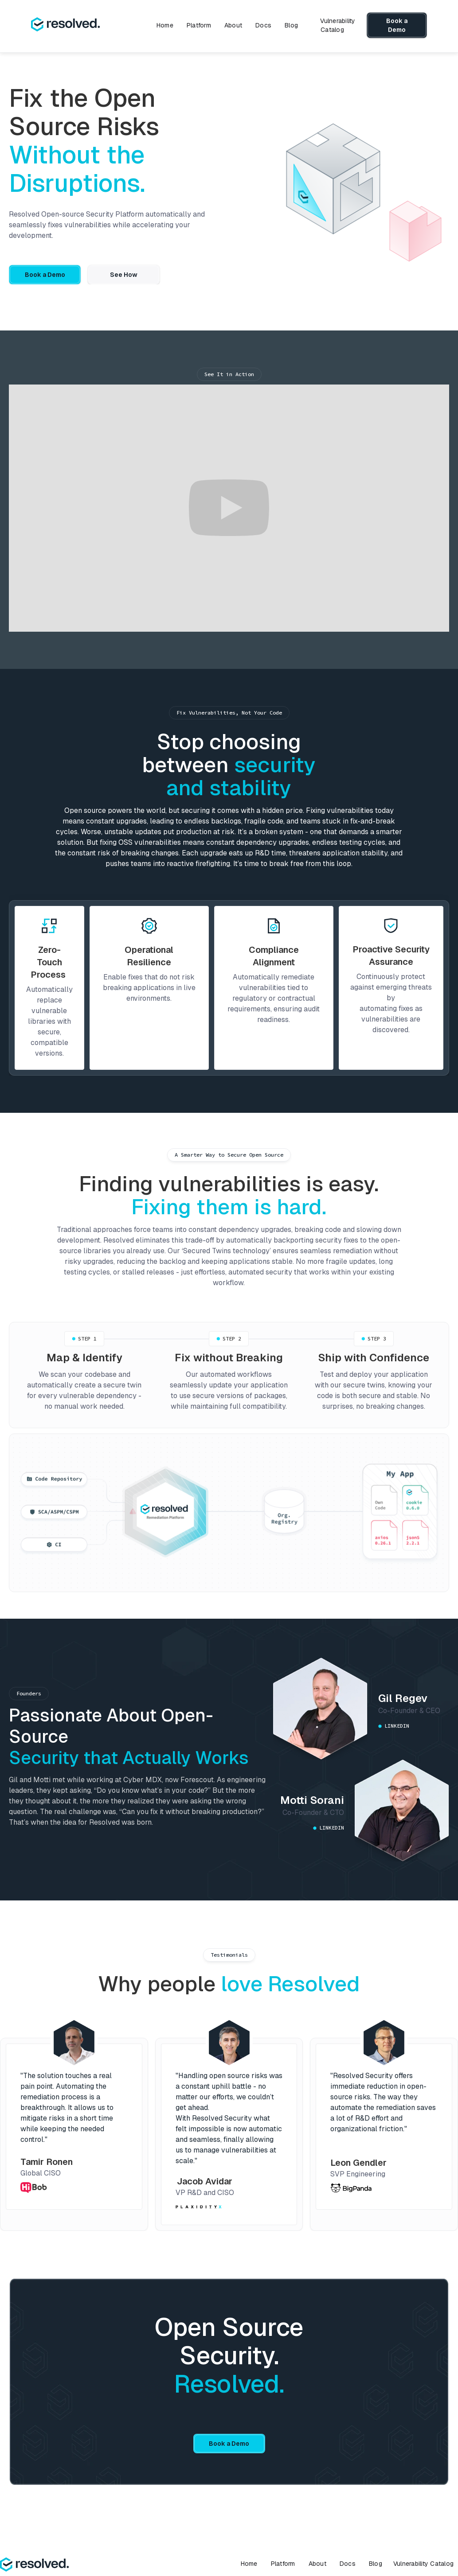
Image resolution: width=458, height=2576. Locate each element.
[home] (65, 25)
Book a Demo (396, 25)
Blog (291, 25)
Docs (263, 25)
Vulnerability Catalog (337, 25)
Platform (199, 25)
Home (165, 25)
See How (123, 275)
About (233, 25)
